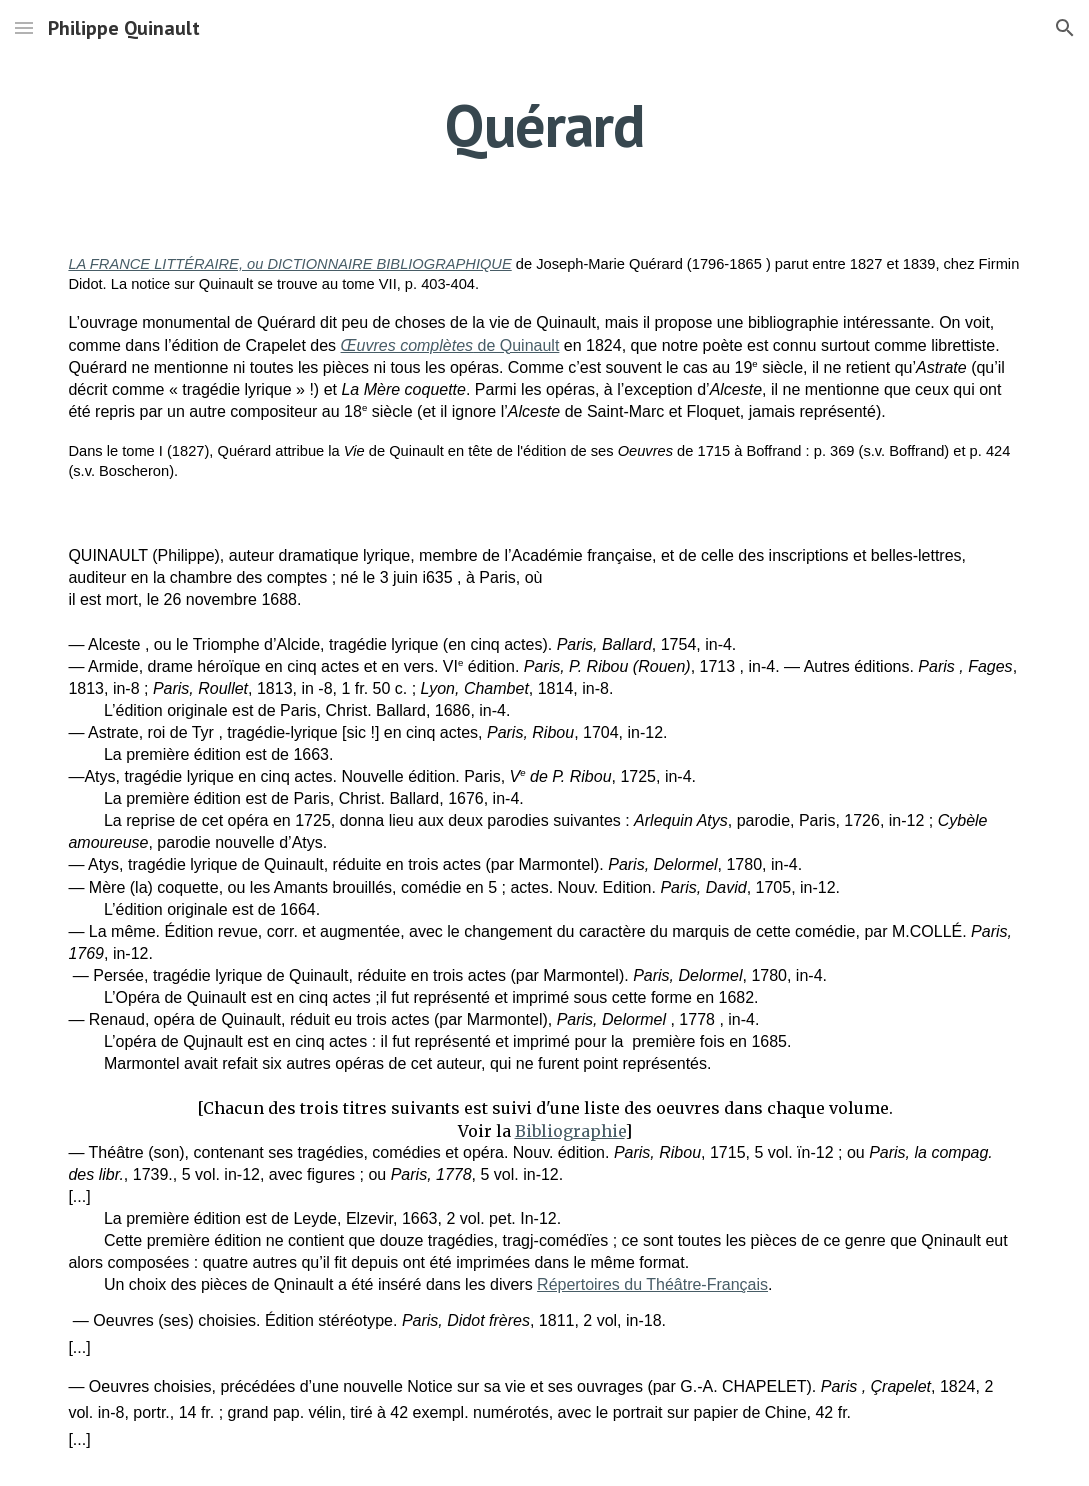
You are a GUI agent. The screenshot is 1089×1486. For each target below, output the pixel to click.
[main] (544, 125)
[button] (24, 27)
